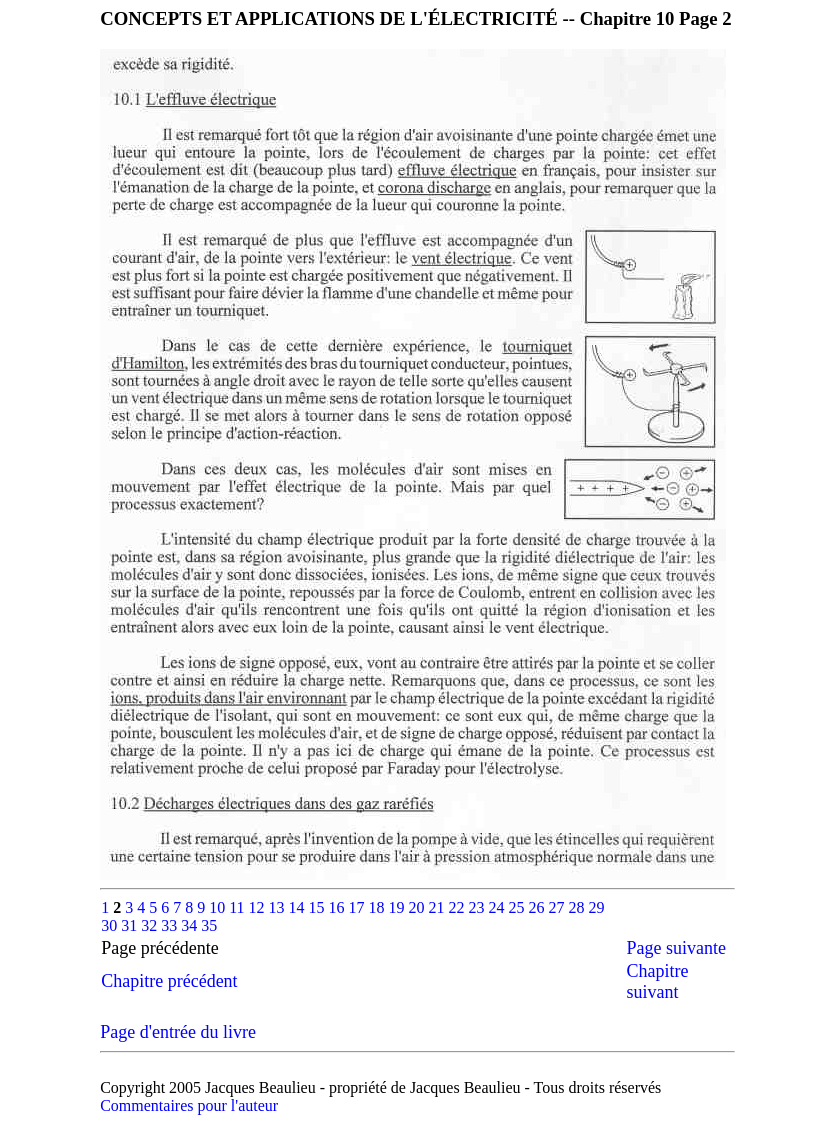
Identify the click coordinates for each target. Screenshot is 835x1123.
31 (131, 925)
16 (339, 907)
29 (597, 907)
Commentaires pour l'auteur (189, 1105)
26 (539, 907)
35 (209, 925)
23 (479, 907)
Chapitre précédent (169, 981)
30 (111, 925)
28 (579, 907)
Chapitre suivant (657, 981)
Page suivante (675, 948)
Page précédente (177, 948)
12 (259, 907)
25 (519, 907)
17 (359, 907)
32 (151, 925)
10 (219, 907)
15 (319, 907)
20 (419, 907)
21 (439, 907)
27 (559, 907)
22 (459, 907)
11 (238, 907)
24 (499, 907)
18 (379, 907)
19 (399, 907)
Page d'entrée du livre (178, 1032)
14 (299, 907)
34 (191, 925)
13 (279, 907)
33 (171, 925)
